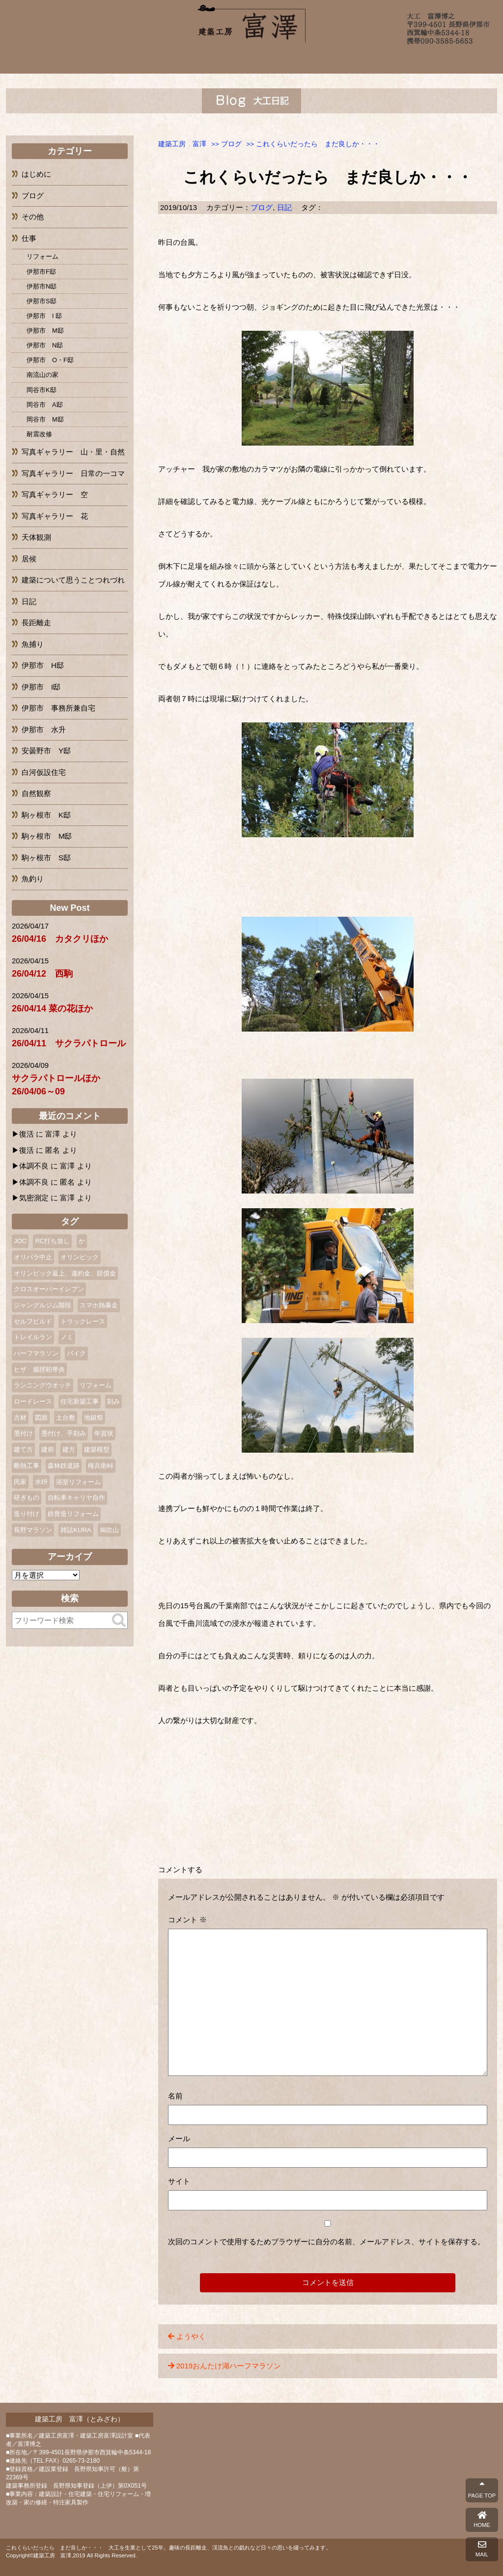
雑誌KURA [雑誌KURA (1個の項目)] (75, 1530)
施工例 (191, 60)
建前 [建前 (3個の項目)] (47, 1449)
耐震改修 (39, 434)
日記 (284, 207)
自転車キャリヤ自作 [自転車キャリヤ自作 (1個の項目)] (76, 1497)
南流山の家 (42, 374)
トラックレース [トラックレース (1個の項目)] (82, 1321)
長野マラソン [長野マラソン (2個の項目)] (33, 1530)
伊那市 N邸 (45, 345)
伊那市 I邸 (41, 687)
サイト (179, 2181)
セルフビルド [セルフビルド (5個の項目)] (33, 1321)
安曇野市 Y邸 (46, 750)
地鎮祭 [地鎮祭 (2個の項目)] (93, 1417)
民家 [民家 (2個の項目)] (20, 1482)
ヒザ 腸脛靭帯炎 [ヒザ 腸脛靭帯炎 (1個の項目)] (39, 1369)
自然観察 (36, 793)
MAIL (481, 2549)
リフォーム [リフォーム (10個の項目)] (96, 1385)
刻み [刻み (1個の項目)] (113, 1401)
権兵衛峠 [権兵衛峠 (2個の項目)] (100, 1465)
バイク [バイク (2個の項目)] (76, 1353)
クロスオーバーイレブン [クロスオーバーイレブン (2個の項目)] (49, 1289)
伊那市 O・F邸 (50, 360)
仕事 (29, 238)
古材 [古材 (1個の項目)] (20, 1417)
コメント (187, 1919)
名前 (175, 2096)
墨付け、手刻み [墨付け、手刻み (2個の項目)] (63, 1433)
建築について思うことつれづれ (73, 580)
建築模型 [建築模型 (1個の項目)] (97, 1449)
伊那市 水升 (44, 729)
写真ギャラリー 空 (55, 494)
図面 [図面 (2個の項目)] (41, 1417)
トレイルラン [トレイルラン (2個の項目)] (33, 1337)
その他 (33, 216)
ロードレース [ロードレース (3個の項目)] (33, 1401)
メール (179, 2138)
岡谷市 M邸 (45, 419)
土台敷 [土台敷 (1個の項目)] (65, 1417)
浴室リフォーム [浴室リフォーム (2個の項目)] (78, 1482)
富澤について (136, 60)
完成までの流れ (253, 60)
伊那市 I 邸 (44, 315)
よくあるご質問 (318, 60)
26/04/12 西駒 (42, 974)
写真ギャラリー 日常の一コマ (73, 473)
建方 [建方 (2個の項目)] (68, 1449)
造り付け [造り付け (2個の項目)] (26, 1513)
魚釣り (33, 879)
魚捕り (33, 644)
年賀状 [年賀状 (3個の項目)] (103, 1433)
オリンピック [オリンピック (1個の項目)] (79, 1257)
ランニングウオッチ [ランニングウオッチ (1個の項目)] (42, 1385)
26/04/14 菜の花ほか (52, 1008)
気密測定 (34, 1198)
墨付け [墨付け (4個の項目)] (23, 1433)
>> (226, 144)
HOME (482, 2519)
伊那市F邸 (41, 271)
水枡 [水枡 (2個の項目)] (41, 1482)
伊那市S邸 (41, 301)
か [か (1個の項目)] (82, 1241)
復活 (26, 1134)
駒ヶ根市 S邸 (46, 857)
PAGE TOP (482, 2490)
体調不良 (34, 1166)
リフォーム (42, 256)
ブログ (373, 60)
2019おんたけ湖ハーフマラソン (228, 2366)
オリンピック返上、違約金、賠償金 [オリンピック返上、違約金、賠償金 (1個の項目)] (65, 1273)
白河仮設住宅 (44, 772)
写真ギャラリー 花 (55, 516)
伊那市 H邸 (43, 665)
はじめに (36, 174)
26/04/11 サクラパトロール (69, 1043)
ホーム (76, 60)
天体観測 (36, 537)
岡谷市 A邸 (45, 404)
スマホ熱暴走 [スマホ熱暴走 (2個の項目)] (99, 1305)
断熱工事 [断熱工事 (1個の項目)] (26, 1465)
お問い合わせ (427, 60)
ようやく (191, 2336)
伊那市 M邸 (45, 330)
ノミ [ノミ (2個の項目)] (66, 1337)
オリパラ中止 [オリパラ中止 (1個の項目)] (33, 1257)
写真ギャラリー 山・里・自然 (73, 452)
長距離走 (36, 622)
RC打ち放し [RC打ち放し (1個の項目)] (52, 1241)
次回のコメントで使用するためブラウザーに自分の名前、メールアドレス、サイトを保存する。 (326, 2241)
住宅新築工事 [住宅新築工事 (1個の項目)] (79, 1401)
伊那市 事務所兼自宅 (58, 708)
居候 (29, 559)
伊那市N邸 (41, 286)
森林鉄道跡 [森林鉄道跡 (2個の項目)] (64, 1465)
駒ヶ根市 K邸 (46, 815)
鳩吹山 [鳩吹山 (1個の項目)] (109, 1530)
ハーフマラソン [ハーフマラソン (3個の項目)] (36, 1353)
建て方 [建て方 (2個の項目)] (23, 1449)
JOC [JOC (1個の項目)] (20, 1241)
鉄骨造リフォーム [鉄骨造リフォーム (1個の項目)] (73, 1513)
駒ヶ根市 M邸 (47, 836)
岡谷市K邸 (41, 390)
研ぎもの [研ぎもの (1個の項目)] (26, 1497)
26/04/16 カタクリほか (60, 939)
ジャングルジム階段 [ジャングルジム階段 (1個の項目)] (42, 1305)
